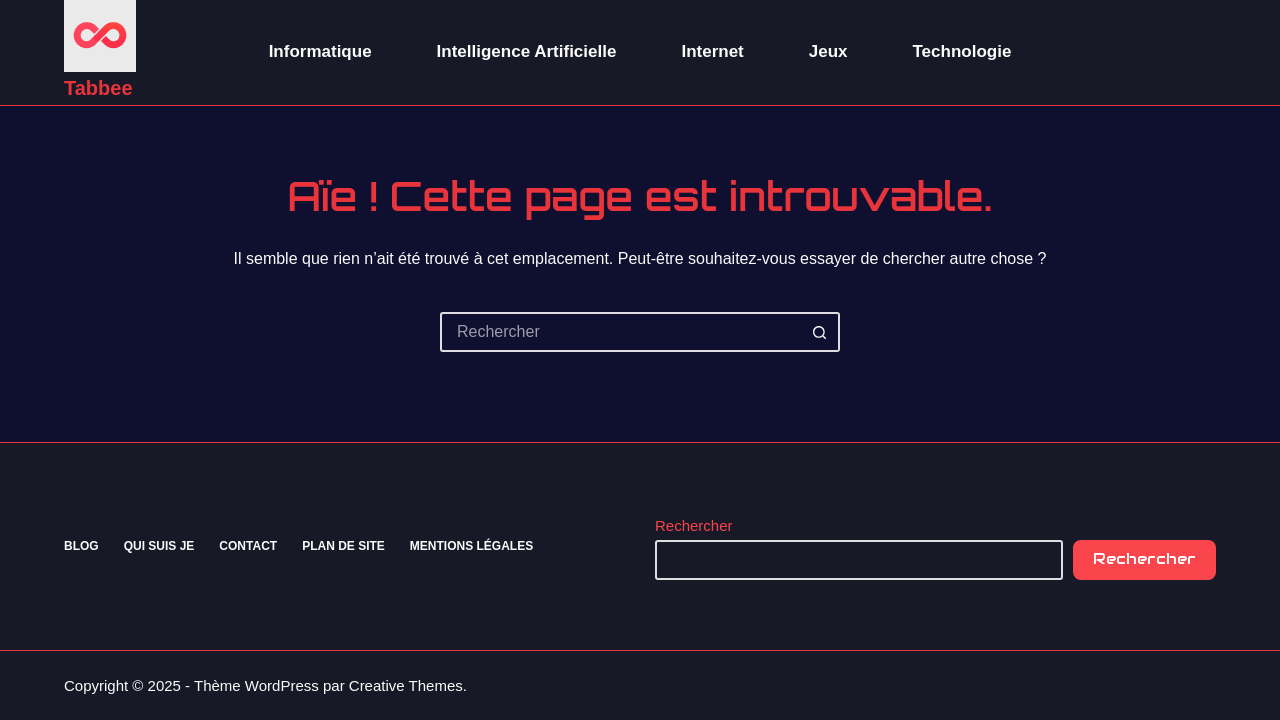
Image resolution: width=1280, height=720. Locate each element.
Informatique (320, 51)
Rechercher (694, 525)
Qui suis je (159, 546)
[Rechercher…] (620, 332)
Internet (712, 51)
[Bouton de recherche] (820, 332)
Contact (248, 546)
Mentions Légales (471, 546)
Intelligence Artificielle (527, 51)
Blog (81, 546)
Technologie (962, 51)
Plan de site (343, 546)
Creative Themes (406, 685)
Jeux (828, 51)
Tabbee (98, 88)
